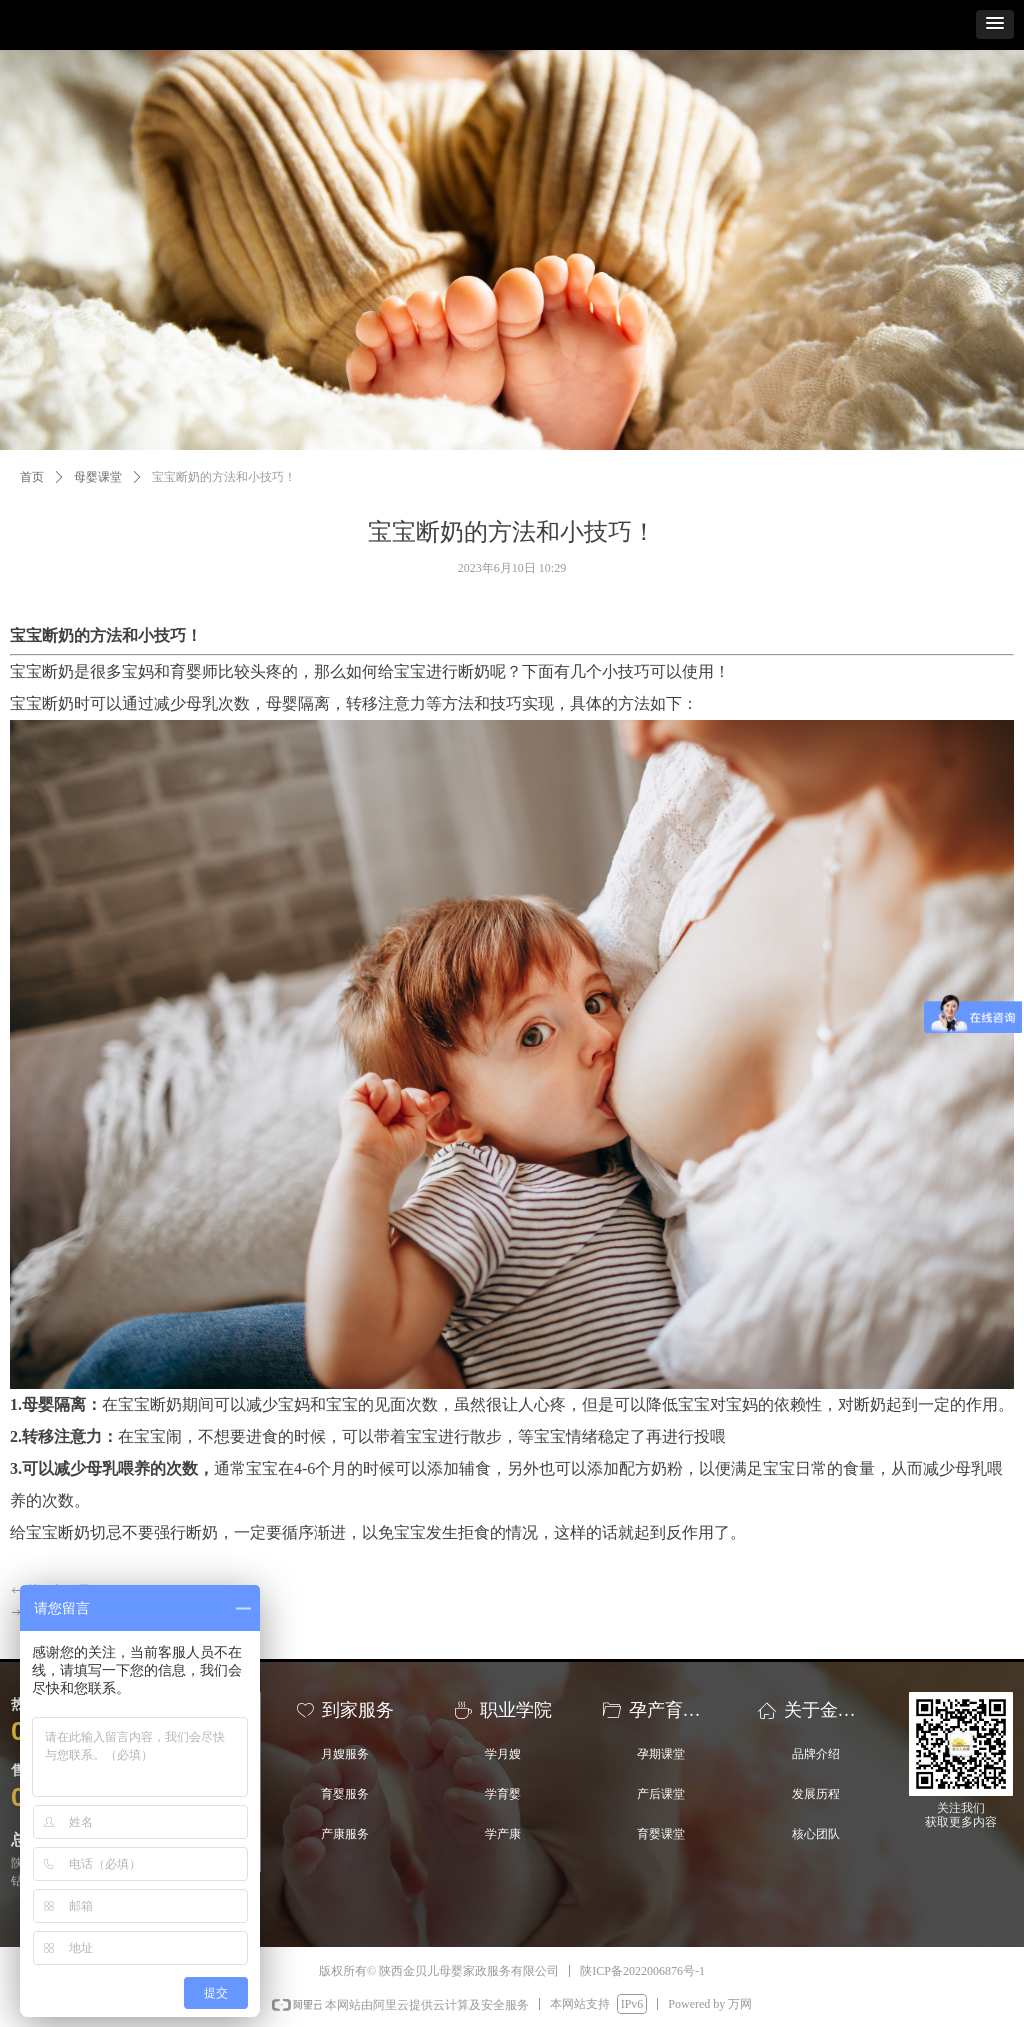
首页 (32, 477)
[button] (995, 24)
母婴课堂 (98, 477)
